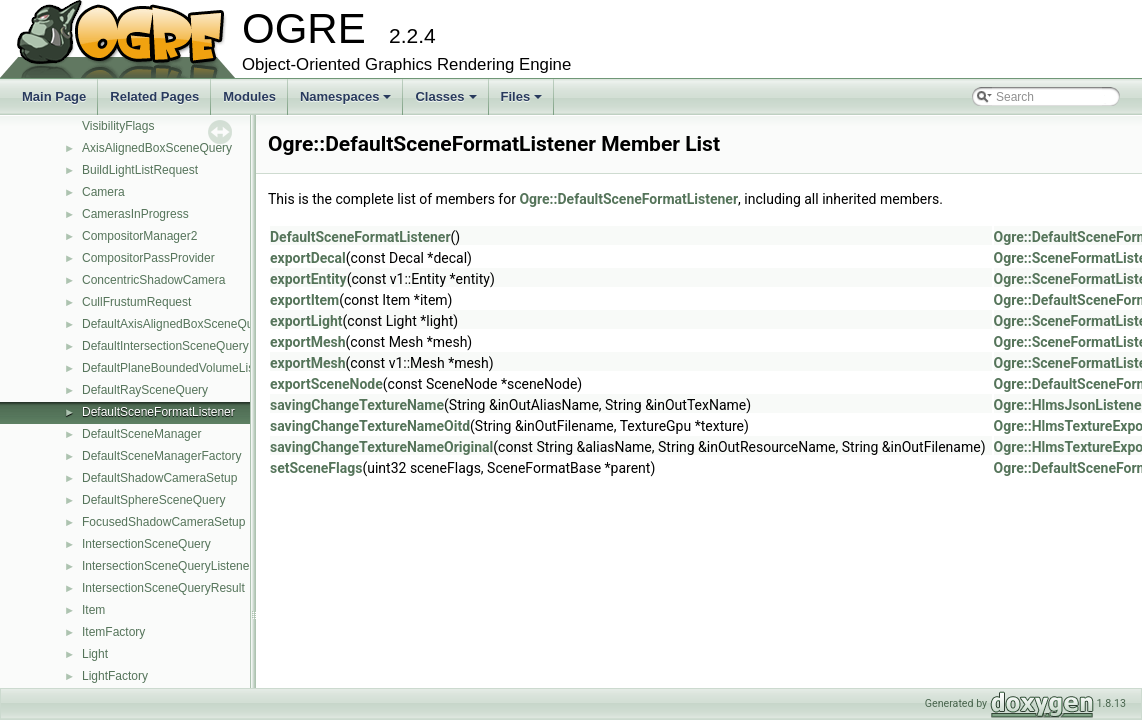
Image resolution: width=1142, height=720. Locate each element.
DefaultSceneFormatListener (158, 412)
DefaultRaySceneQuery (145, 390)
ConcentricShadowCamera (153, 280)
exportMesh (308, 342)
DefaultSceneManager (141, 434)
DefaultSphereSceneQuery (153, 500)
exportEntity (308, 279)
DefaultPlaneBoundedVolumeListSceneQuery (203, 368)
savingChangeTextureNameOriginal (381, 447)
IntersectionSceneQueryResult (163, 588)
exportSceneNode (326, 384)
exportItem (304, 300)
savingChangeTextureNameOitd (370, 426)
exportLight (306, 321)
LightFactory (115, 676)
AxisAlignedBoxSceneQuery (157, 148)
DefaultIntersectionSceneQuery (165, 346)
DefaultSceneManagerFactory (161, 456)
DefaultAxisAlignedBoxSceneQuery (176, 324)
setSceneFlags (316, 468)
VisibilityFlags (118, 126)
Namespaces (347, 102)
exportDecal (308, 258)
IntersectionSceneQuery (146, 544)
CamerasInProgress (135, 214)
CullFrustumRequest (136, 302)
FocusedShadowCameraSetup (163, 522)
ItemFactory (113, 632)
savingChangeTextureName (357, 405)
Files (523, 102)
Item (93, 610)
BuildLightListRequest (140, 170)
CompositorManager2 (139, 236)
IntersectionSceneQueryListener (167, 566)
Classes (447, 102)
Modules (249, 96)
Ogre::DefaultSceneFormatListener (628, 199)
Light (95, 654)
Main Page (54, 96)
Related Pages (154, 96)
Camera (103, 192)
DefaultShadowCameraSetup (159, 478)
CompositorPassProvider (148, 258)
